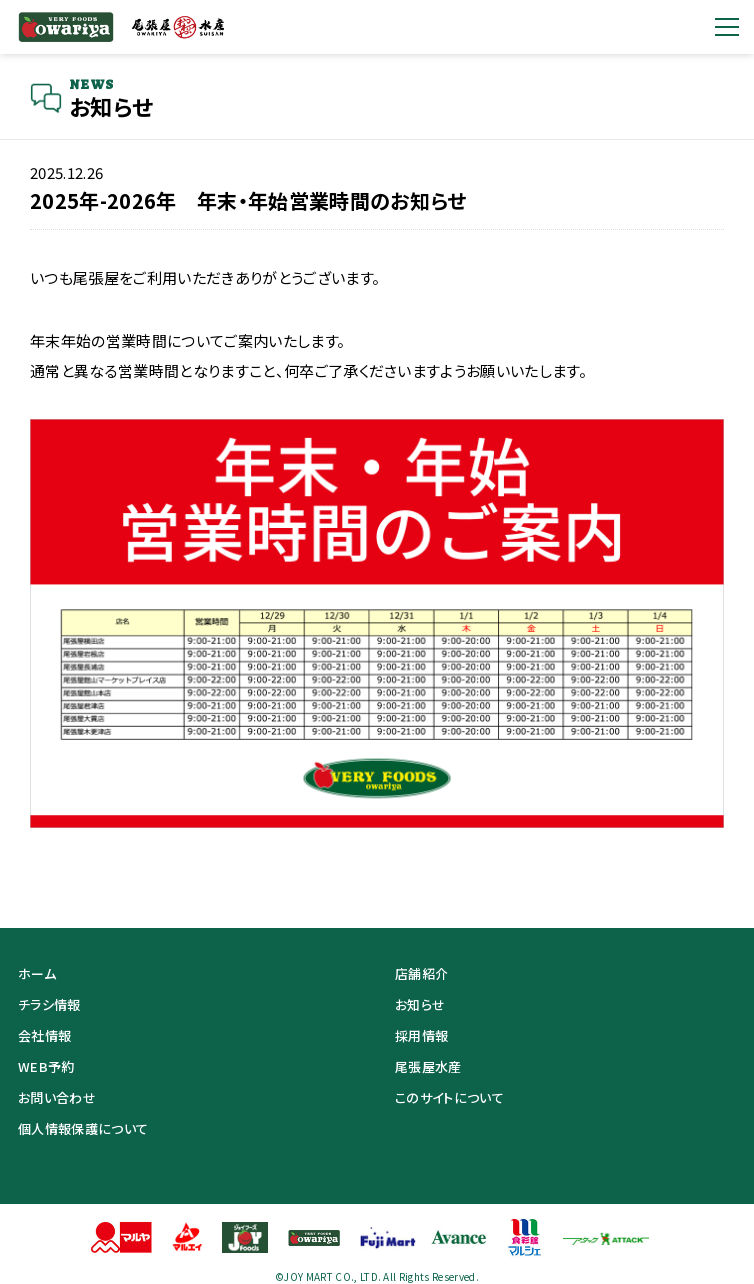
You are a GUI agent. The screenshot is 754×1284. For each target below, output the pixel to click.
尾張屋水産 (428, 1066)
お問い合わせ (57, 1097)
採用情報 (421, 1035)
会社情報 (44, 1035)
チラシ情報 (49, 1004)
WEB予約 (46, 1066)
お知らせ (420, 1004)
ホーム (37, 973)
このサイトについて (449, 1097)
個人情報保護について (83, 1128)
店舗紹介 (421, 973)
